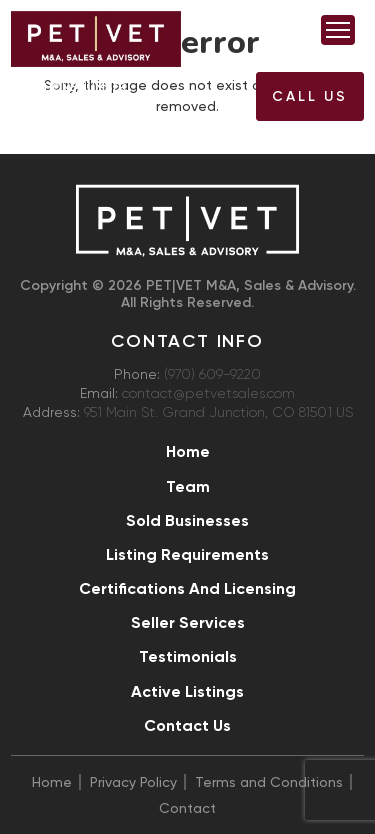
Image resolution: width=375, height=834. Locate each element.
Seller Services (188, 622)
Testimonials (188, 656)
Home (188, 451)
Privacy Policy (133, 782)
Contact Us (187, 725)
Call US (310, 96)
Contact (187, 808)
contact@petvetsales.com (208, 394)
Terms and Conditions (269, 782)
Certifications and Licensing (187, 588)
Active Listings (187, 691)
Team (188, 486)
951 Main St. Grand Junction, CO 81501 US (218, 413)
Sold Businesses (187, 520)
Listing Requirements (187, 554)
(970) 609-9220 (87, 102)
